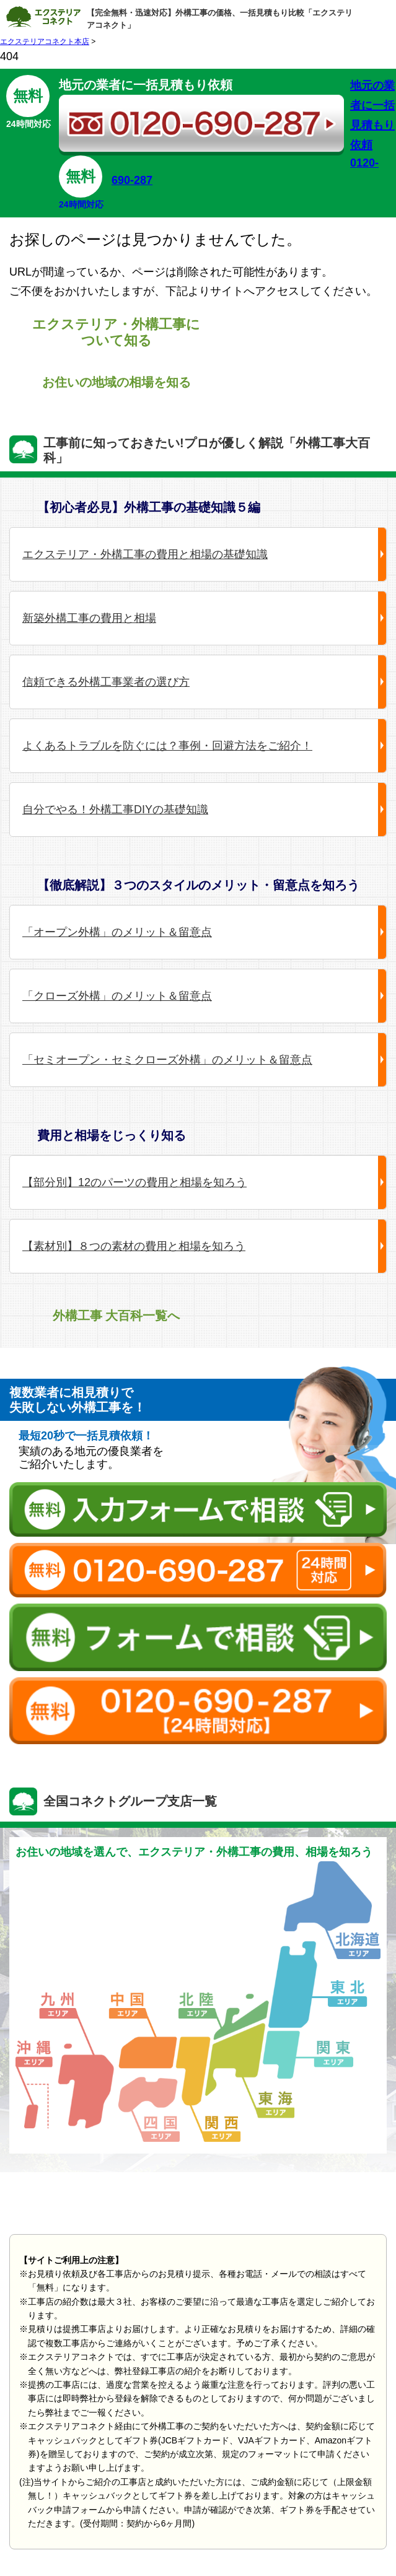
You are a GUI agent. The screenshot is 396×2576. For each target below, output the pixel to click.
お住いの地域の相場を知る (116, 382)
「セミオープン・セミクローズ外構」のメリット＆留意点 (167, 1060)
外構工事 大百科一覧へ (116, 1315)
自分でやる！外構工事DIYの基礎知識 (115, 809)
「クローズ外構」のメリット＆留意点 (117, 996)
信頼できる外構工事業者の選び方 (106, 682)
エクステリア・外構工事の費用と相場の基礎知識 (145, 554)
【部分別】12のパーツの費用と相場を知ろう (134, 1182)
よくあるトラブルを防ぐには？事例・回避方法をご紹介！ (167, 746)
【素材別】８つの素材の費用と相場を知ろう (133, 1246)
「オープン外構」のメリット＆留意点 (117, 932)
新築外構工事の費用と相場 (89, 618)
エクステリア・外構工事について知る (116, 332)
